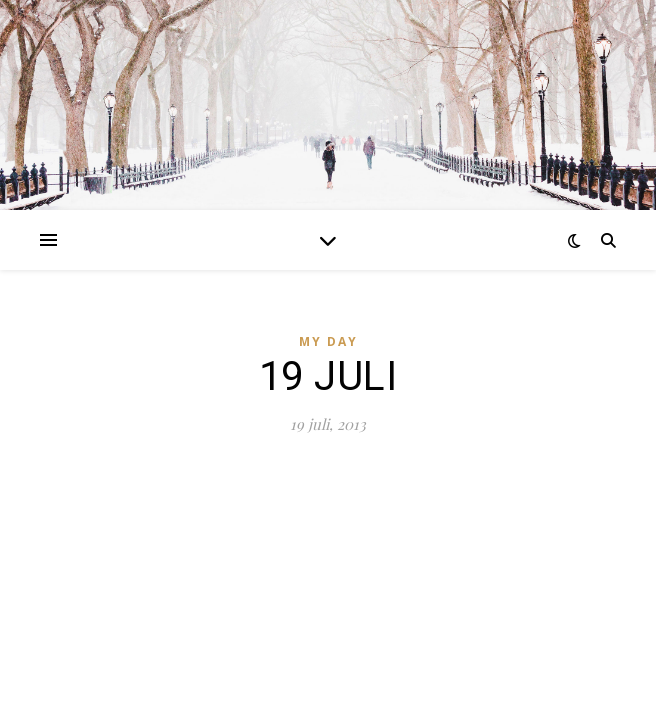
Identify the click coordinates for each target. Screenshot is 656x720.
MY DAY (328, 341)
